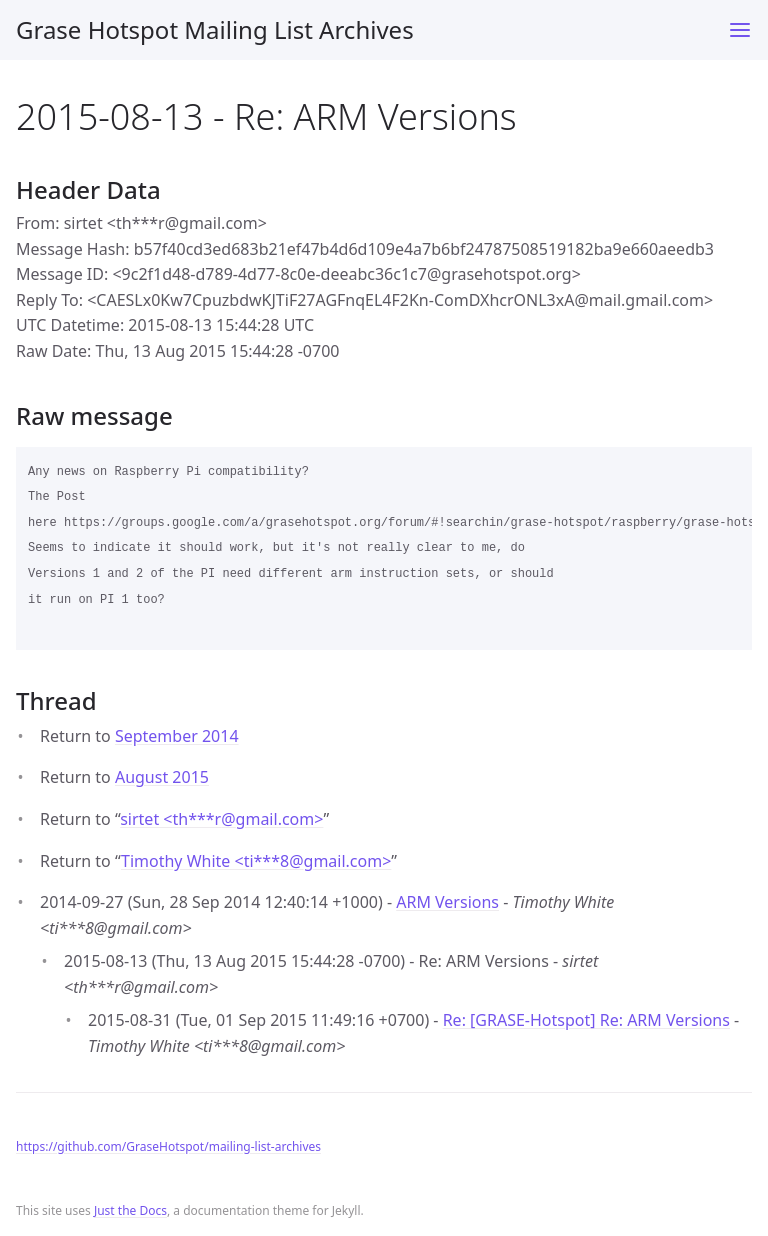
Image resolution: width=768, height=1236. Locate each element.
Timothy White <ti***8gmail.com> (256, 861)
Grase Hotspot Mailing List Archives (215, 29)
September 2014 (177, 736)
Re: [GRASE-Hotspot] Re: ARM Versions (586, 1020)
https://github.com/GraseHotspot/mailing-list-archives (168, 1146)
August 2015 (162, 777)
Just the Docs (130, 1210)
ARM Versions (447, 902)
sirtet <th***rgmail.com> (221, 819)
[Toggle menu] (740, 30)
